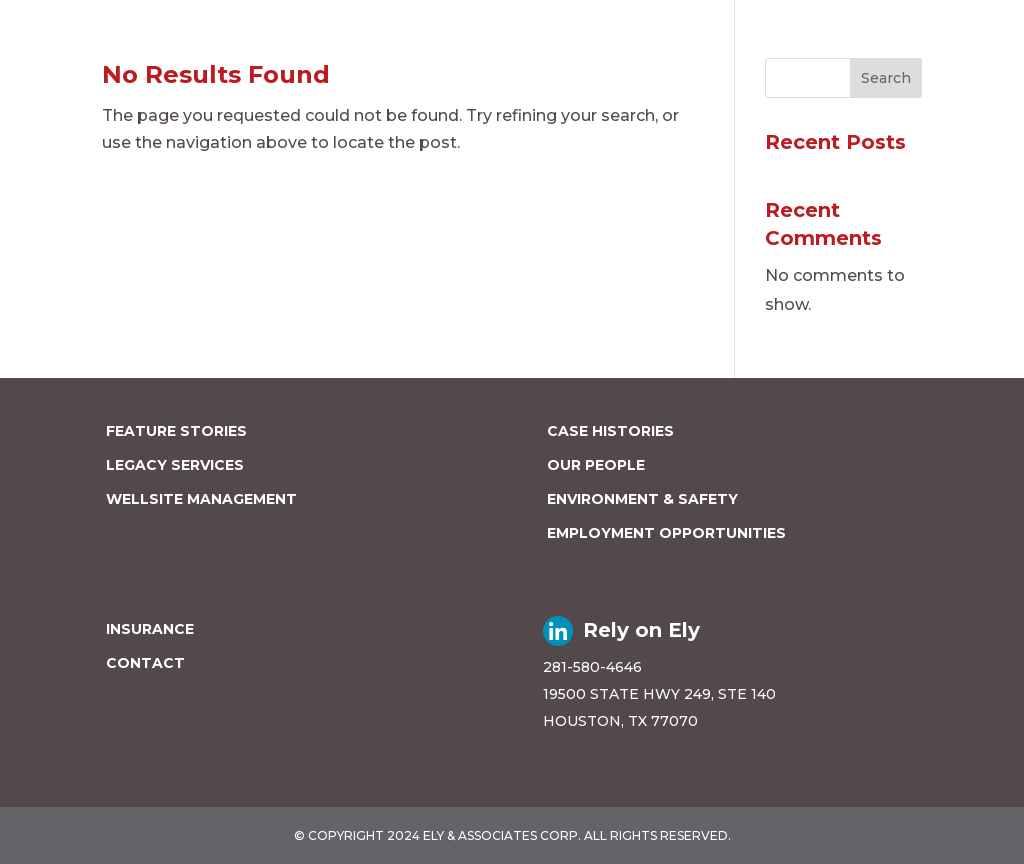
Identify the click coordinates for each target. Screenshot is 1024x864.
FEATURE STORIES (176, 431)
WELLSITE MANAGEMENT (201, 499)
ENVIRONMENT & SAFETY (642, 499)
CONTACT (145, 663)
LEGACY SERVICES (175, 465)
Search (886, 78)
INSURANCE (150, 629)
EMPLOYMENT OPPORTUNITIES (666, 533)
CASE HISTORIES (610, 431)
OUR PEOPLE (596, 465)
